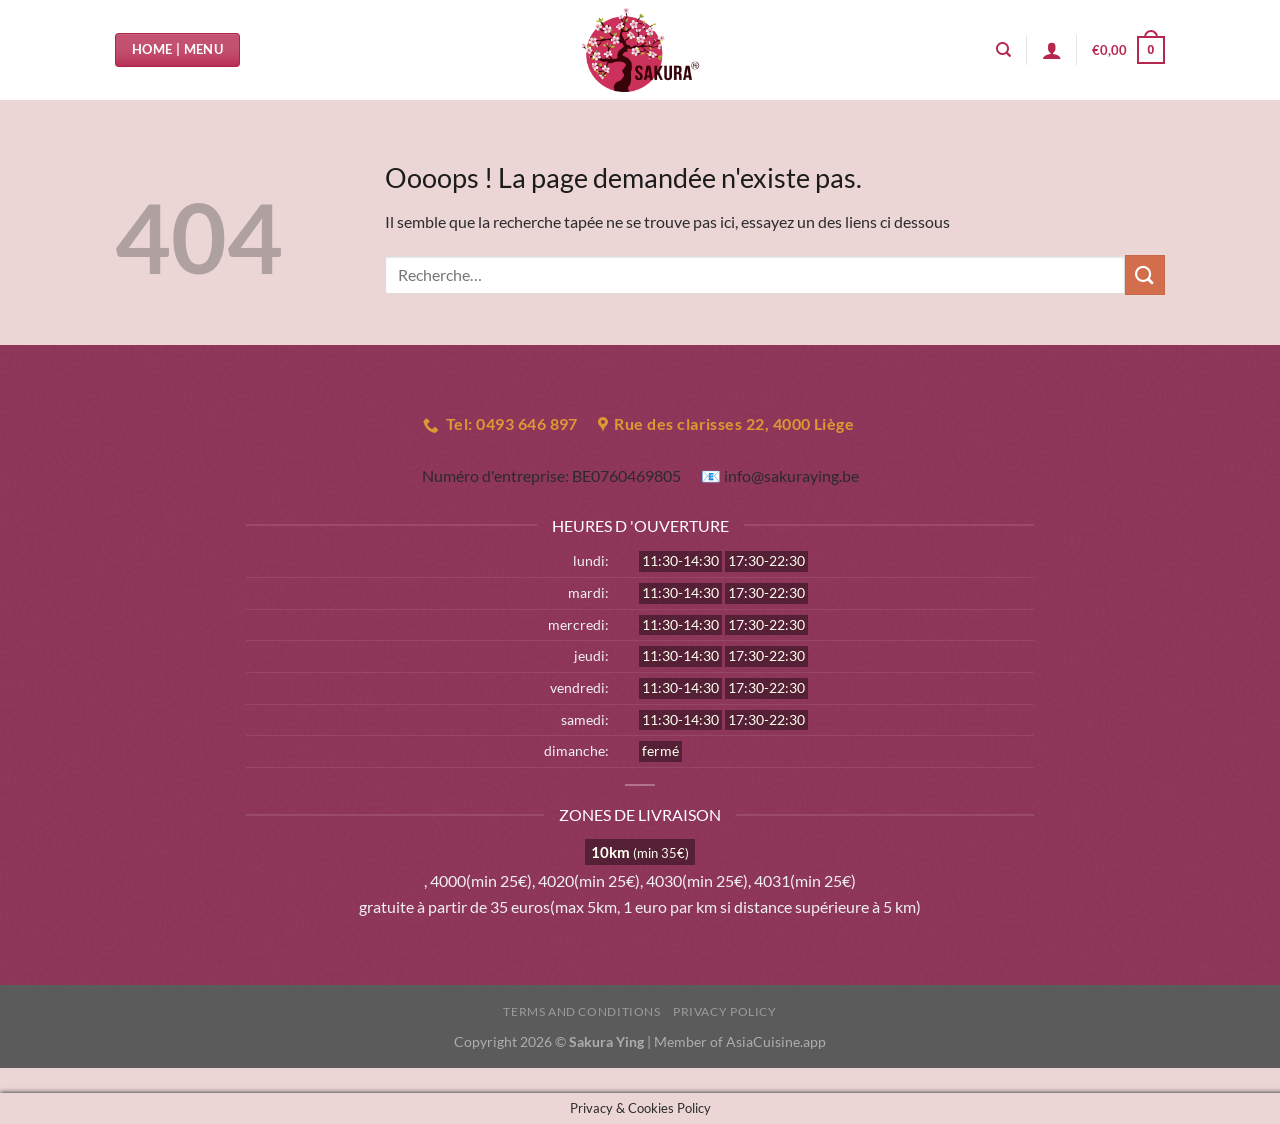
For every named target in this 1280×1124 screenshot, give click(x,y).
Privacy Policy (725, 1011)
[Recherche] (1003, 50)
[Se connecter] (1052, 50)
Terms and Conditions (581, 1011)
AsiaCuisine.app (776, 1041)
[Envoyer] (1145, 274)
